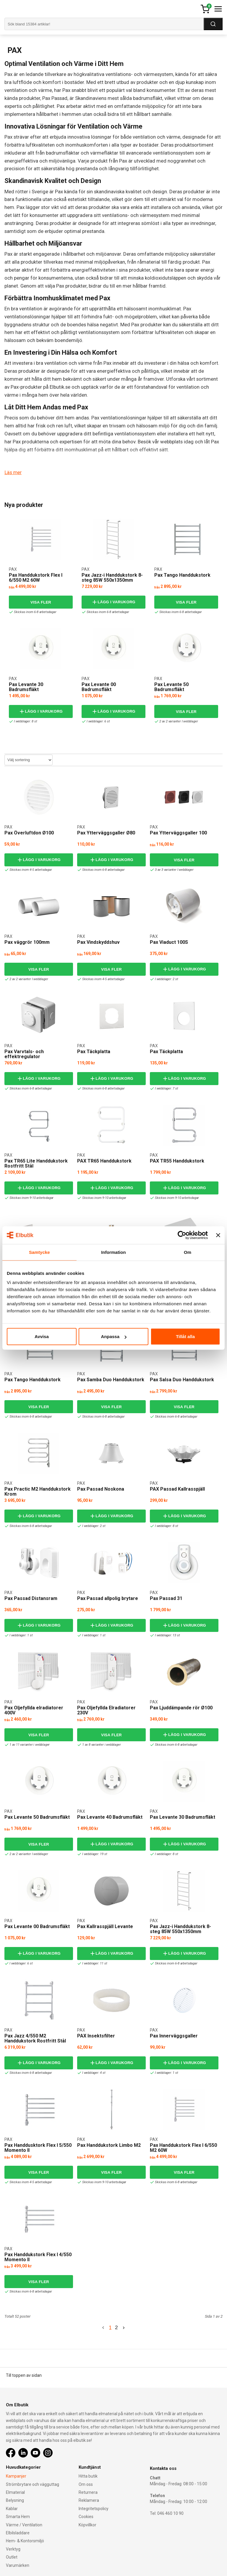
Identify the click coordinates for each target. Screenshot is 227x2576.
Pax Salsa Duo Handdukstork (182, 1379)
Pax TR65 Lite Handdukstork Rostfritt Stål (36, 1163)
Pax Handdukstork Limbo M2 (109, 2145)
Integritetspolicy (93, 2508)
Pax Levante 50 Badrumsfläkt (171, 686)
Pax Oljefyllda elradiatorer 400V (33, 1710)
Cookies (86, 2516)
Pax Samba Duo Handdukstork (110, 1379)
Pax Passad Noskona (100, 1489)
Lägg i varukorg (113, 602)
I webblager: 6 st (96, 721)
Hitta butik (88, 2476)
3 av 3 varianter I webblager (173, 869)
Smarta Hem (18, 2516)
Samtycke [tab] (39, 1251)
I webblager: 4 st (92, 2072)
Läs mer (13, 472)
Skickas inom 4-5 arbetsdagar (28, 869)
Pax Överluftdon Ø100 (29, 832)
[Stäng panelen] (218, 1235)
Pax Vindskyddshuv (98, 942)
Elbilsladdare (18, 2532)
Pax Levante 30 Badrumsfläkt (26, 686)
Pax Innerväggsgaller (174, 2035)
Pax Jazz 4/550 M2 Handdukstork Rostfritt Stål (35, 2038)
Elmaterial (15, 2492)
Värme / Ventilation (24, 2524)
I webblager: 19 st (93, 1854)
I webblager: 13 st (165, 1635)
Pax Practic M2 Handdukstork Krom (37, 1491)
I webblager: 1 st (19, 1635)
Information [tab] (113, 1251)
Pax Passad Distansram (30, 1598)
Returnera (88, 2492)
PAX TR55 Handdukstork (177, 1160)
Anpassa (114, 1336)
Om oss (86, 2484)
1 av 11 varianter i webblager (28, 1744)
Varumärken (17, 2565)
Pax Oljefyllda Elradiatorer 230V (106, 1710)
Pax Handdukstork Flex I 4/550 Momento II (38, 2256)
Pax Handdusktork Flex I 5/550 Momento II (38, 2147)
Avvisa (42, 1336)
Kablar (12, 2508)
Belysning (15, 2500)
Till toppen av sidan (24, 2375)
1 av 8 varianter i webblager (100, 1744)
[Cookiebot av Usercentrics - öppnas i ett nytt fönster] (182, 1235)
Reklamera (89, 2500)
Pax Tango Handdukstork (182, 575)
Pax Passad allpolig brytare (107, 1598)
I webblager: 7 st (165, 1088)
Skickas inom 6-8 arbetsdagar (33, 611)
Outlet (11, 2557)
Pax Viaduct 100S (169, 942)
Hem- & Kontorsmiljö (25, 2540)
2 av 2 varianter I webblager (177, 721)
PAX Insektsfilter (96, 2035)
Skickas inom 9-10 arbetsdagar (30, 1197)
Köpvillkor (87, 2524)
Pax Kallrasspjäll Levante (105, 1926)
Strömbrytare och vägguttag (32, 2484)
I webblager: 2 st (165, 979)
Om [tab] (187, 1251)
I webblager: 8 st (24, 721)
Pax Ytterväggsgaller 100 (178, 832)
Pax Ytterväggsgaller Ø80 (106, 832)
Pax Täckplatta (93, 1051)
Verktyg (13, 2549)
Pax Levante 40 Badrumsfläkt (109, 1817)
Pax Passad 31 (166, 1598)
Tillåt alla (185, 1336)
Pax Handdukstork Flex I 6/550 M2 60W (35, 577)
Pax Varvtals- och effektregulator (24, 1053)
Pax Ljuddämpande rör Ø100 (181, 1707)
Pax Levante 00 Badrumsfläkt (99, 686)
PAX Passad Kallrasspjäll (177, 1489)
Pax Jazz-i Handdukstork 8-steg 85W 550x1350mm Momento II (112, 580)
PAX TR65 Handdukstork (104, 1160)
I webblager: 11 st (93, 1963)
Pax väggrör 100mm (27, 942)
